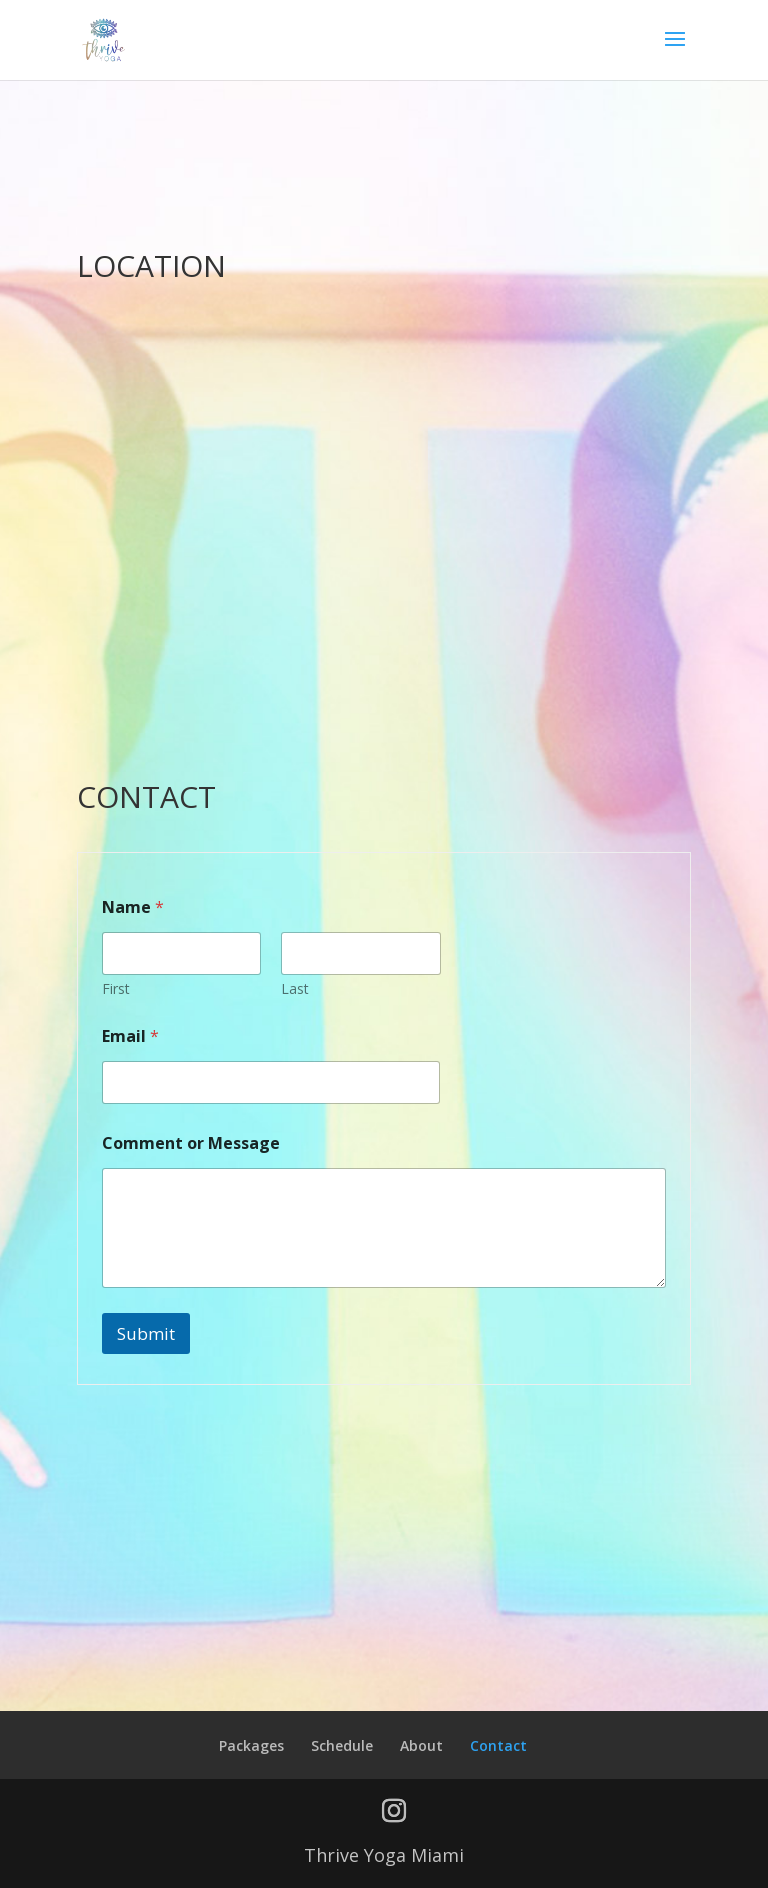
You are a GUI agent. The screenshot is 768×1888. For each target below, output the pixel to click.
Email (130, 1036)
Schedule (342, 1745)
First (116, 988)
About (421, 1745)
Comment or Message (191, 1143)
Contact (498, 1745)
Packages (251, 1745)
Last (295, 988)
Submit (146, 1333)
